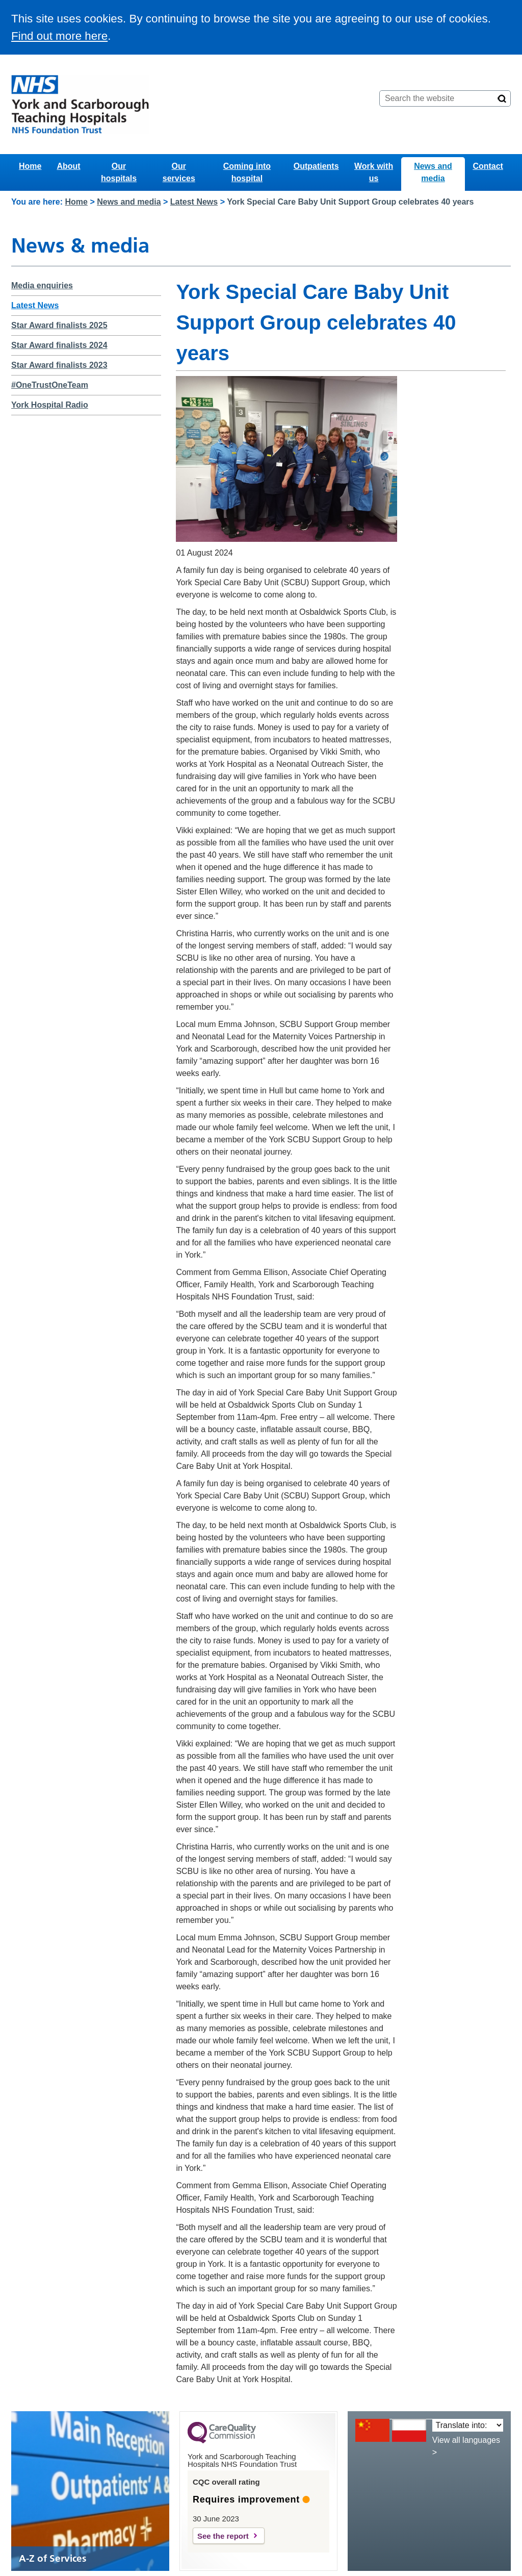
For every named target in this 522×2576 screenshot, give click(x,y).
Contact (488, 166)
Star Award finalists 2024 (59, 345)
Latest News (194, 201)
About (68, 166)
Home (30, 166)
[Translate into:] (467, 2425)
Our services (179, 172)
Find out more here (59, 36)
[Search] (502, 98)
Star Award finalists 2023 (59, 365)
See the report (223, 2536)
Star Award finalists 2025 (59, 325)
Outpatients (316, 166)
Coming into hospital (247, 172)
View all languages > (466, 2446)
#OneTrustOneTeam (49, 385)
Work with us (373, 172)
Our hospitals (119, 172)
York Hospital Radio (49, 405)
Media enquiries (42, 285)
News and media (433, 172)
